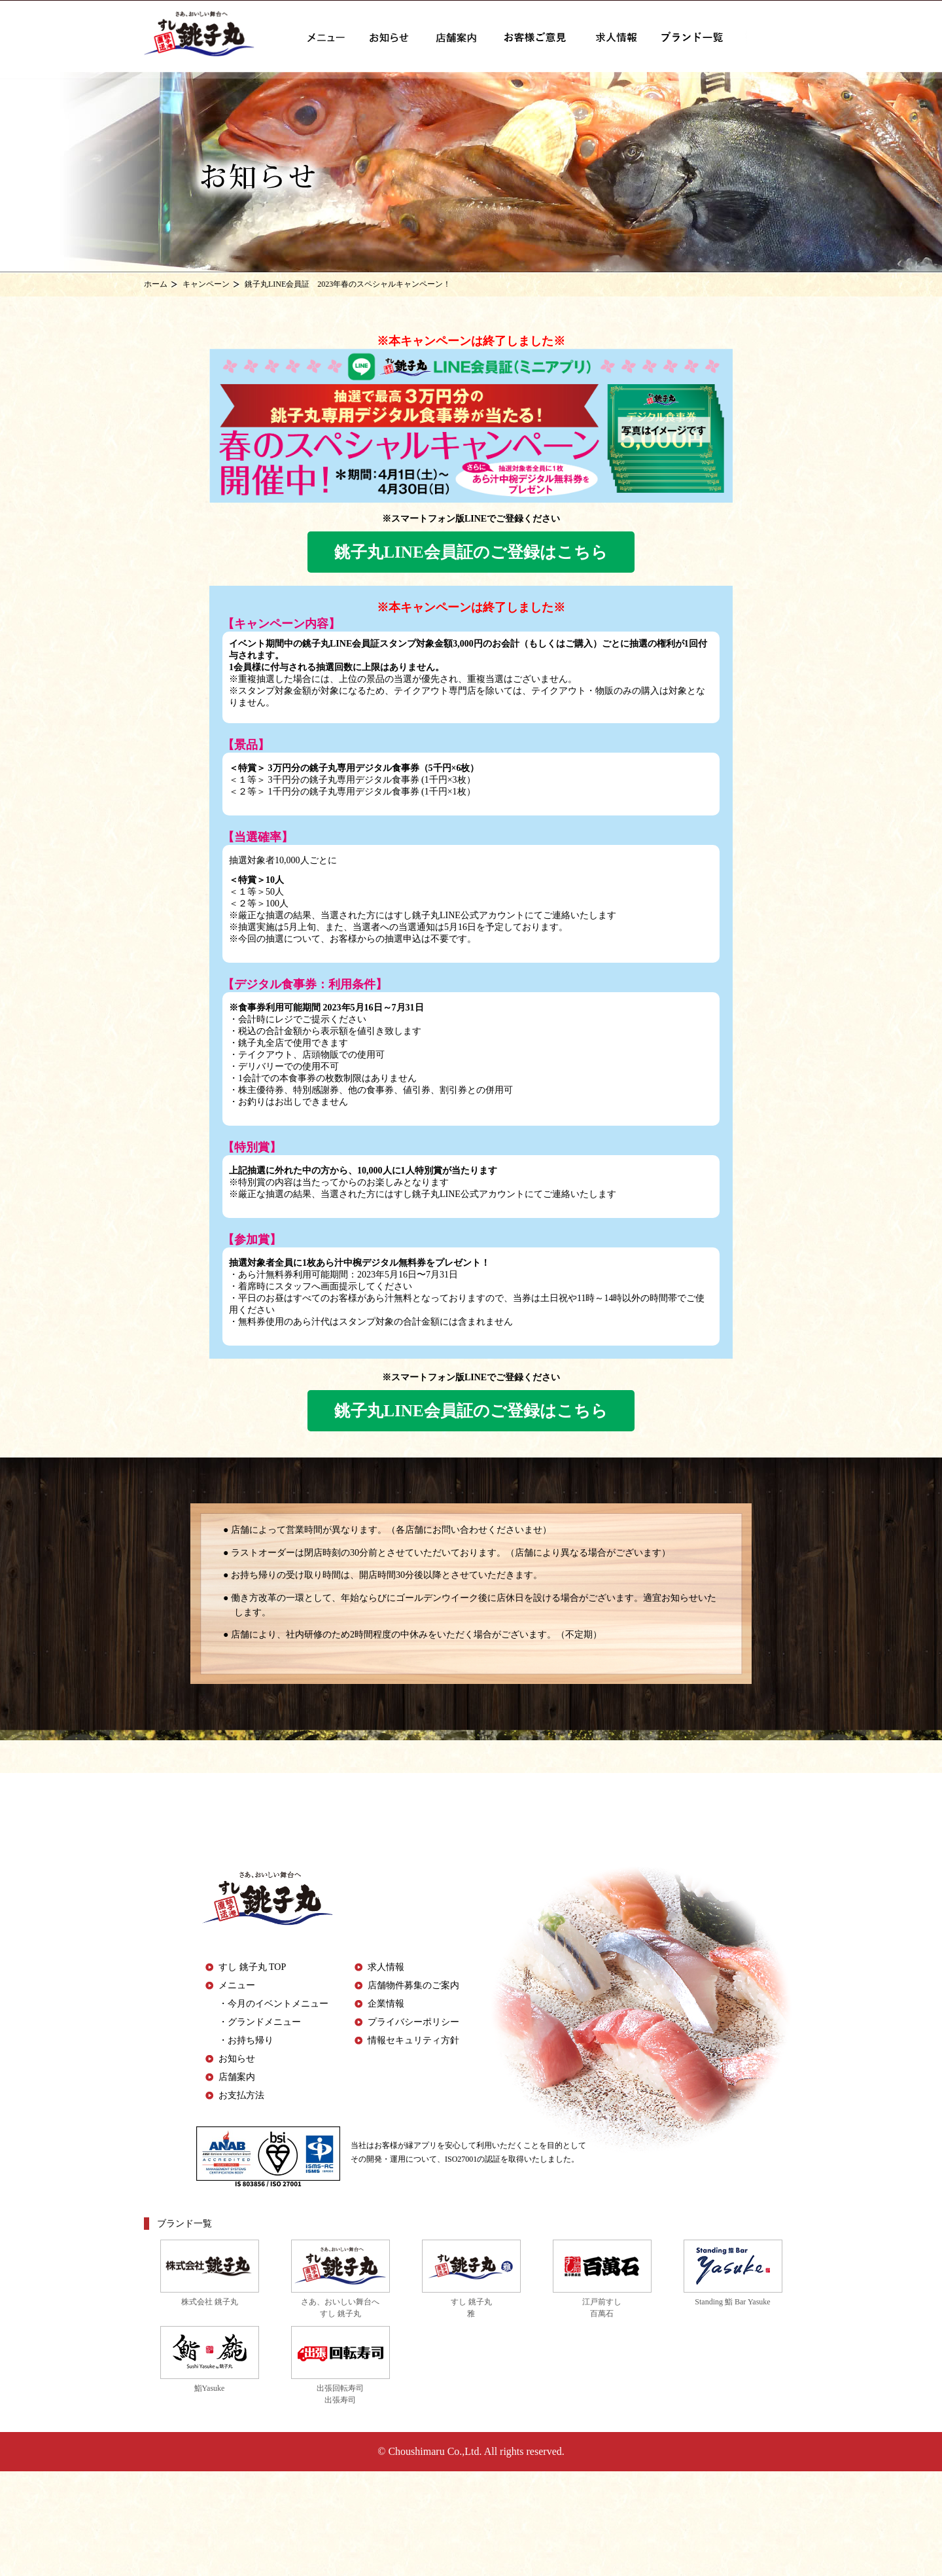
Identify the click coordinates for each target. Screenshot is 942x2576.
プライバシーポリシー (413, 2022)
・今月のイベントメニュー (273, 2004)
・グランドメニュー (259, 2022)
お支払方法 (241, 2095)
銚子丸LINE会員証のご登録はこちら (471, 552)
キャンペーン (206, 284)
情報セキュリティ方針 (413, 2040)
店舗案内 (236, 2077)
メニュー (236, 1985)
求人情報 (386, 1967)
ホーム (155, 284)
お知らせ (236, 2059)
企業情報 (386, 2004)
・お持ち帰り (245, 2040)
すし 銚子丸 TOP (252, 1967)
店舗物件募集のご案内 (413, 1985)
